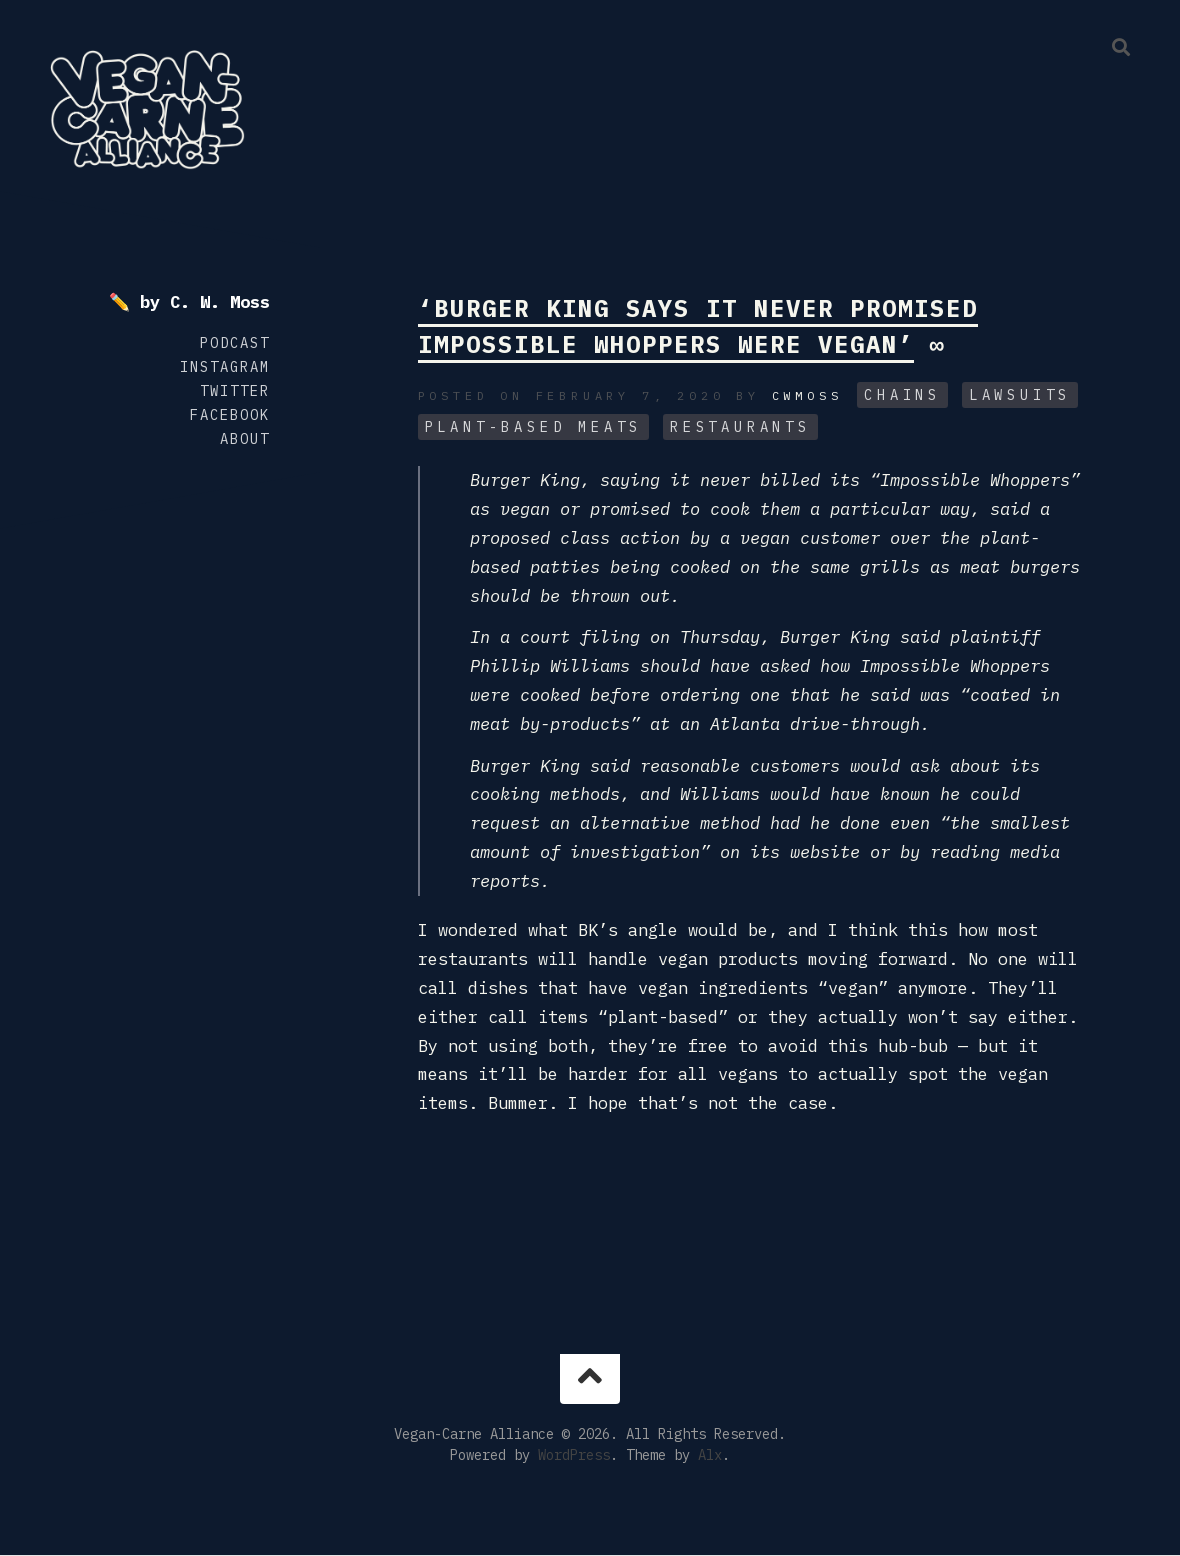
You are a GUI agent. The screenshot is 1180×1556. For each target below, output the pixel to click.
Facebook (230, 415)
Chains (902, 395)
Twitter (235, 391)
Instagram (225, 367)
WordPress (574, 1455)
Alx (710, 1455)
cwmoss (807, 395)
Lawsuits (1020, 395)
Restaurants (740, 427)
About (245, 439)
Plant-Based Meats (534, 427)
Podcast (235, 343)
